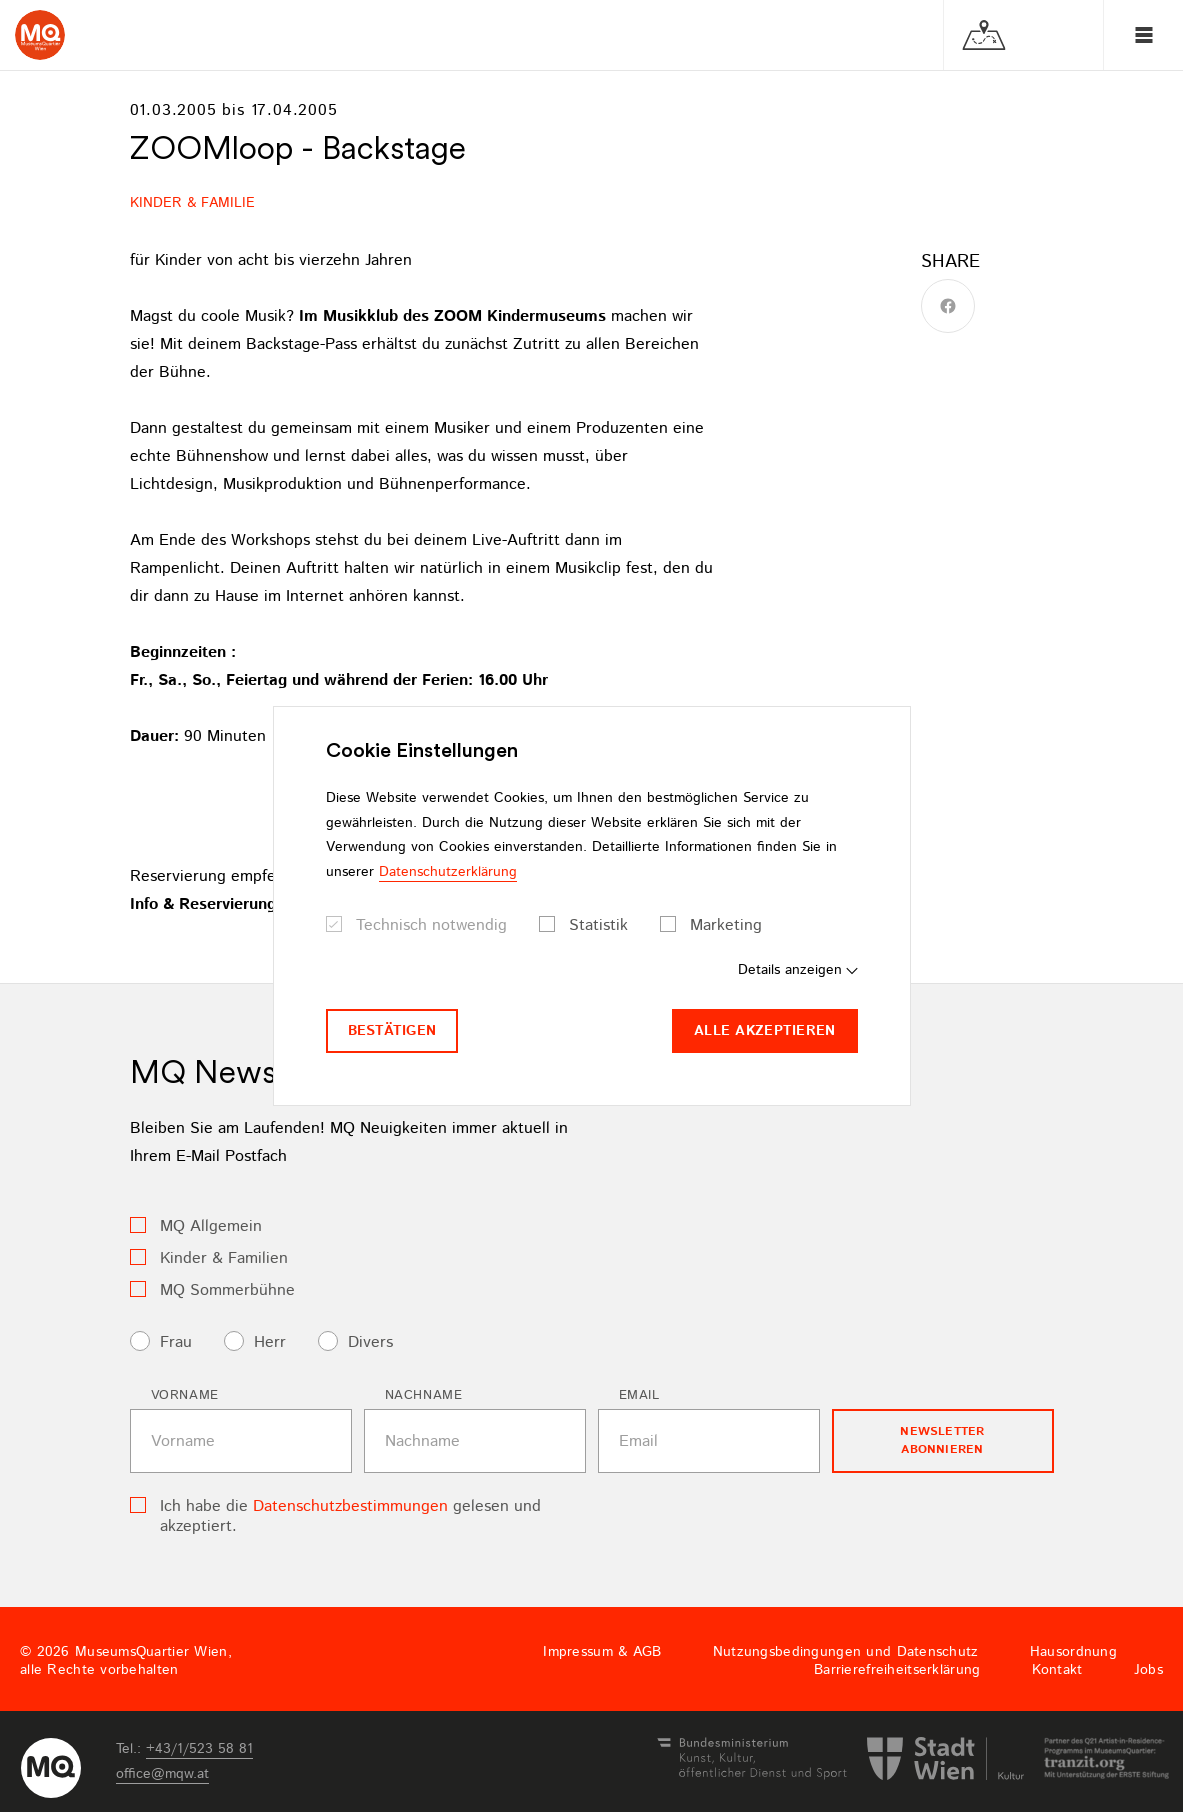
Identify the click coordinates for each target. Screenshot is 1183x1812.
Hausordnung (1073, 1652)
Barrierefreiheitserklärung (897, 1670)
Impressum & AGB (602, 1652)
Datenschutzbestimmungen (350, 1506)
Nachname (424, 1395)
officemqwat (162, 1774)
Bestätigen (392, 1031)
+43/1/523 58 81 (199, 1749)
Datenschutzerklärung (448, 872)
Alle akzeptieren (764, 1031)
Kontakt (1057, 1670)
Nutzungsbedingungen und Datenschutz (846, 1652)
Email (639, 1395)
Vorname (185, 1395)
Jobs (1148, 1670)
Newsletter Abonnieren (942, 1440)
